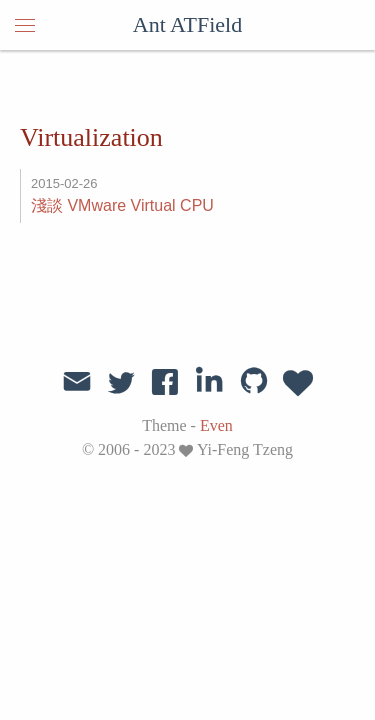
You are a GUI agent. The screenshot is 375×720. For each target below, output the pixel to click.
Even (216, 425)
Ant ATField (187, 24)
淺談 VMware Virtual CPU (122, 205)
